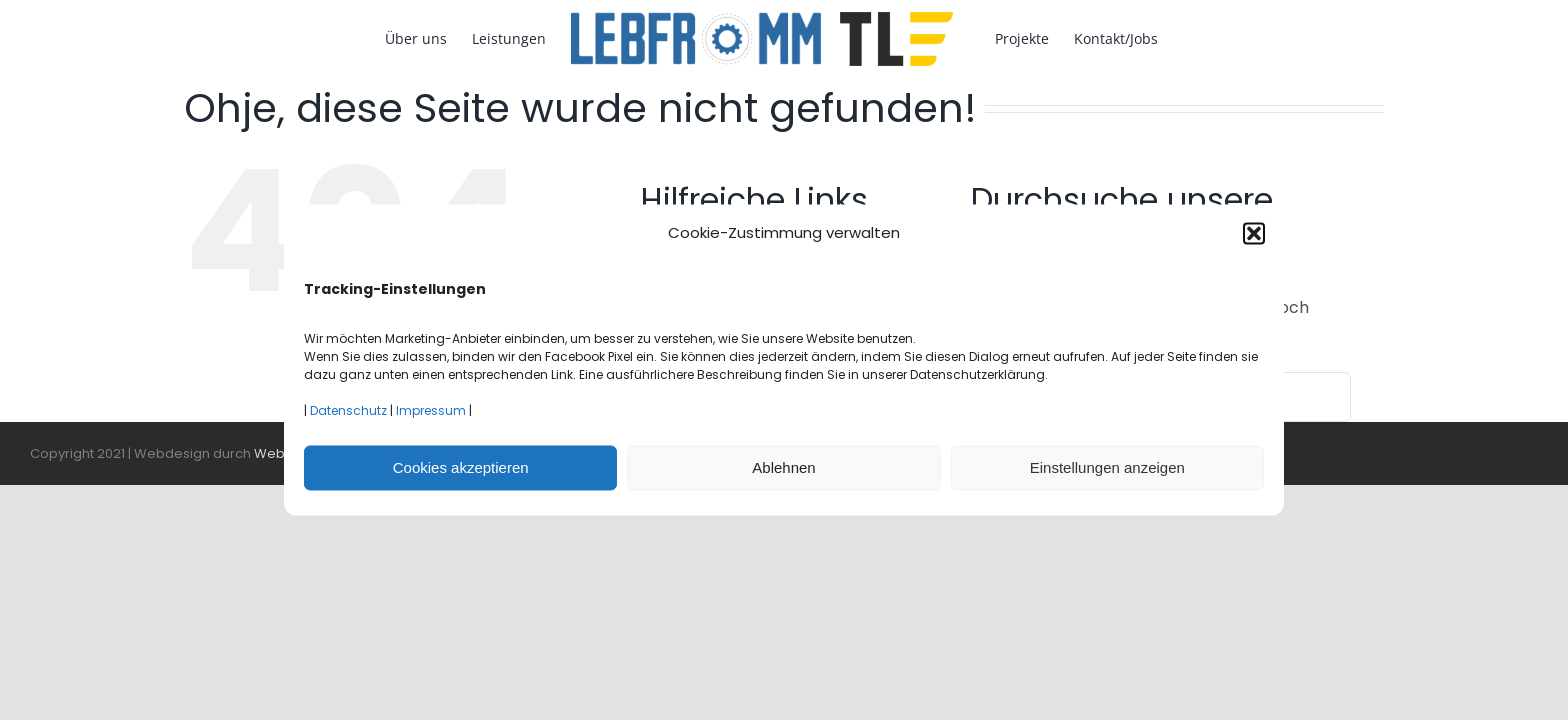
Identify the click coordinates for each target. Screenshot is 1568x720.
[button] (1254, 233)
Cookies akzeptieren (461, 467)
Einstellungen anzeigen (1107, 467)
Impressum (431, 411)
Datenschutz (348, 411)
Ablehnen (783, 467)
